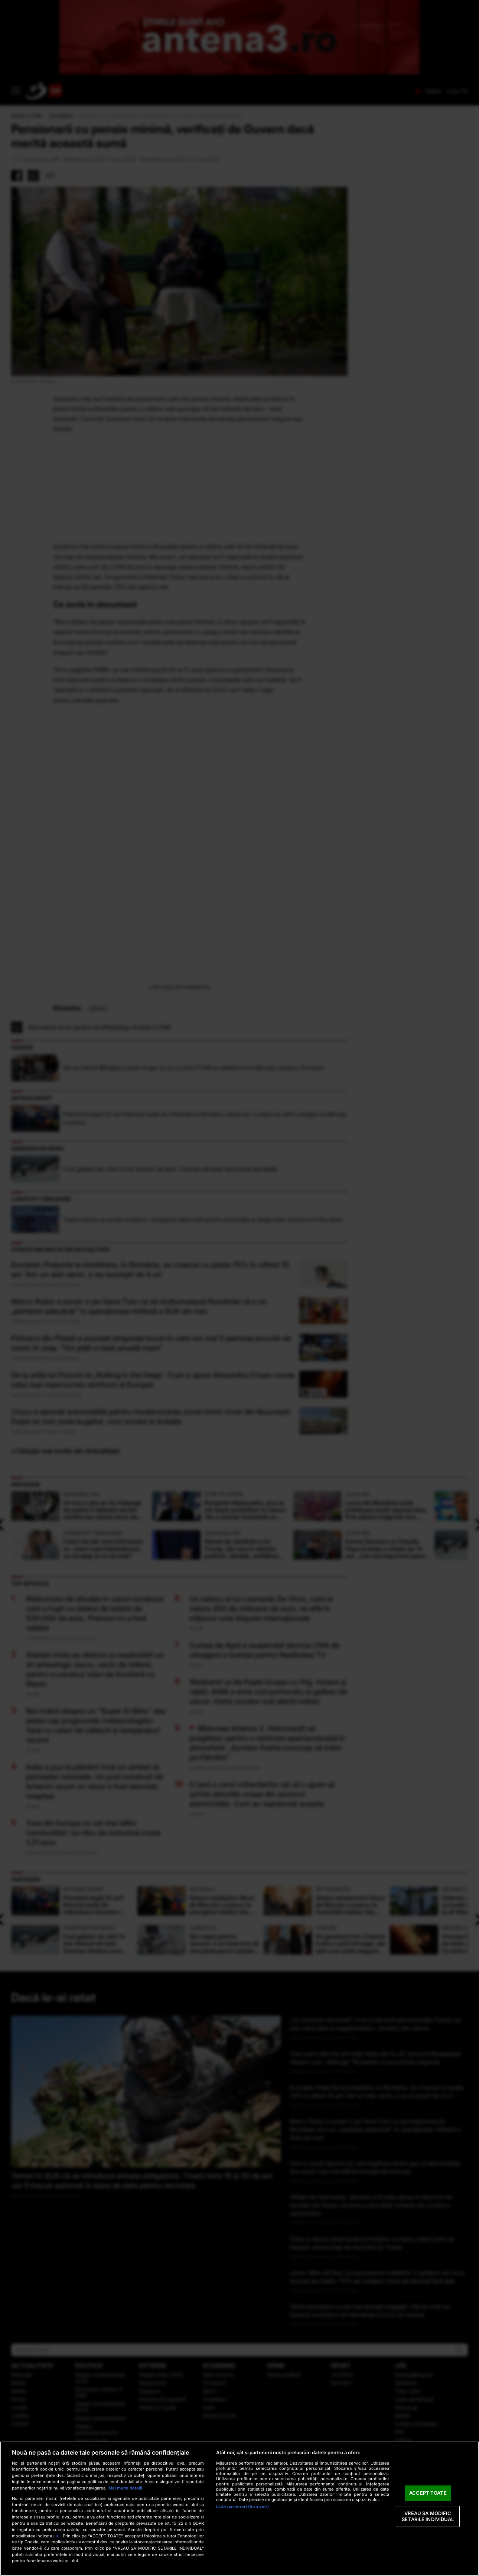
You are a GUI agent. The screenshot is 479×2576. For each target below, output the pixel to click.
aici (57, 2536)
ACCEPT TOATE (428, 2493)
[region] (239, 2508)
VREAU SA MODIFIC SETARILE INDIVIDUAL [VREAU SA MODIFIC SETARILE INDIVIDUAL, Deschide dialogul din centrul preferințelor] (428, 2516)
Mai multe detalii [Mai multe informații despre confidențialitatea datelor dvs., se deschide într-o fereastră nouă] (125, 2488)
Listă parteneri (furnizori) (242, 2506)
